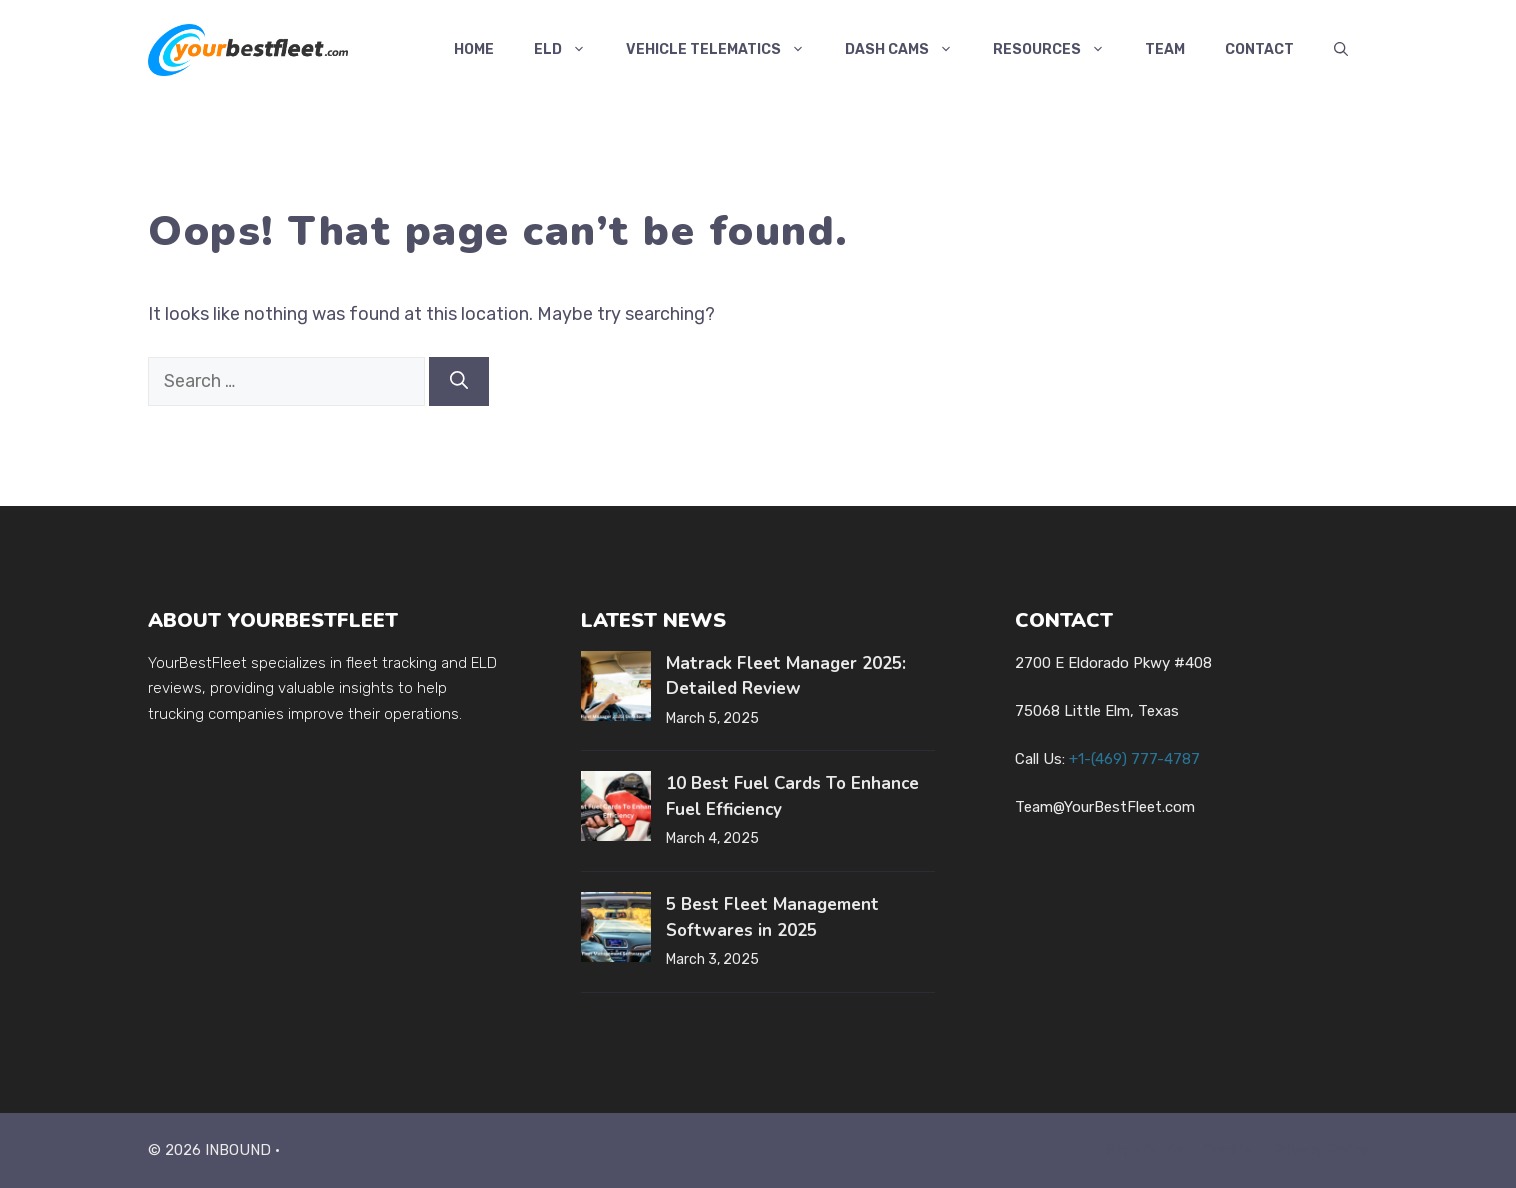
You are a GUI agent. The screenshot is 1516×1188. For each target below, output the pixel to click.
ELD (570, 50)
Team (1165, 49)
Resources (1059, 50)
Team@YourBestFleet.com (1105, 807)
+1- (1134, 759)
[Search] (459, 381)
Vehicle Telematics (725, 50)
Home (474, 49)
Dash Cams (909, 50)
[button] (1341, 50)
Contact (1259, 49)
